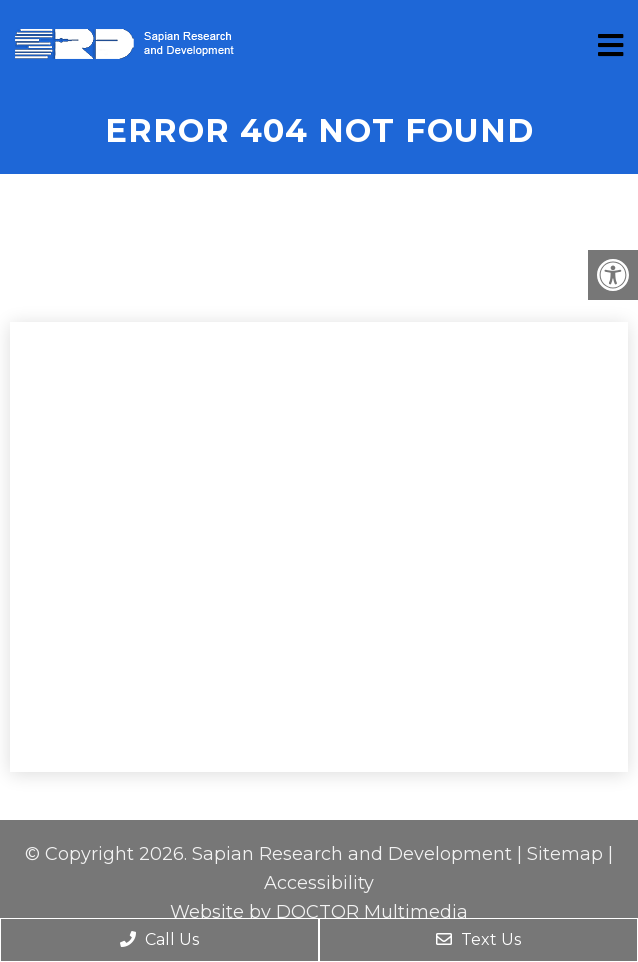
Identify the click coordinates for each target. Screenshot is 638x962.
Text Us (478, 939)
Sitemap (565, 854)
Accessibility (319, 883)
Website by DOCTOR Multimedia (319, 912)
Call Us (159, 939)
